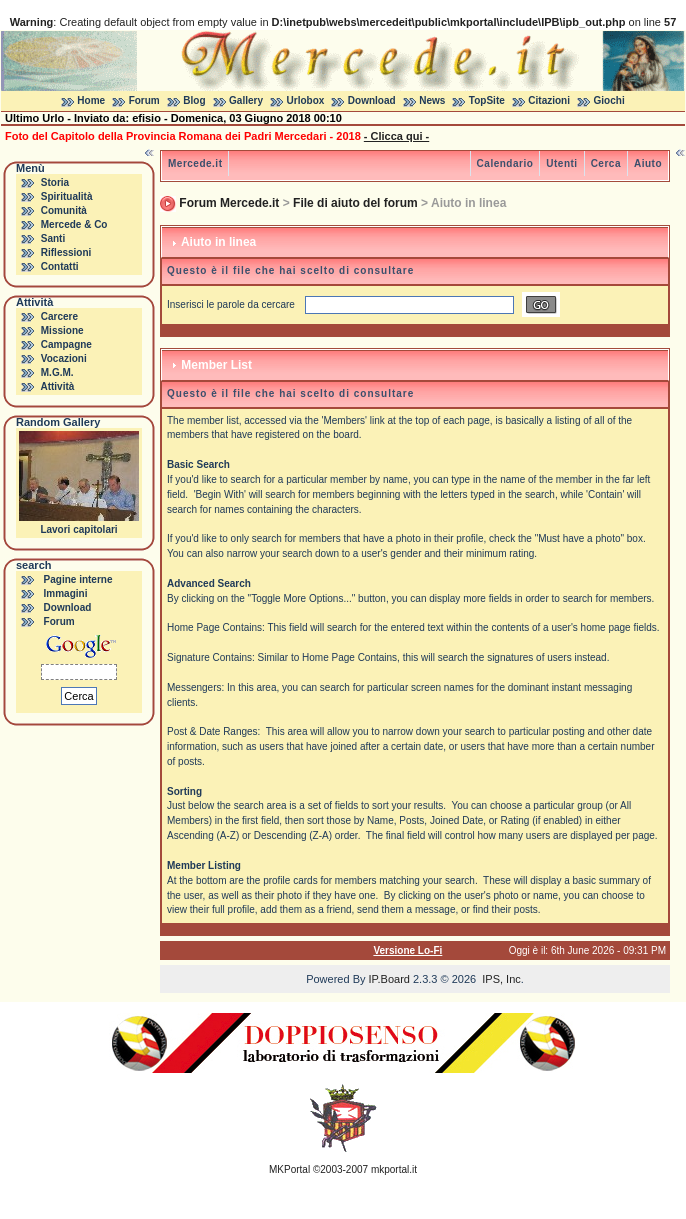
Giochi (609, 100)
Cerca (606, 163)
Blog (194, 100)
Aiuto (648, 163)
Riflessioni (66, 252)
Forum (144, 100)
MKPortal (289, 1169)
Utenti (561, 163)
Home (91, 100)
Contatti (60, 266)
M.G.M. (57, 372)
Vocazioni (64, 358)
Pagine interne (78, 579)
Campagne (66, 344)
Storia (55, 182)
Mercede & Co (74, 224)
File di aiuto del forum (355, 203)
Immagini (66, 593)
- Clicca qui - (396, 136)
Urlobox (306, 100)
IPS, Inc (501, 979)
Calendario (505, 163)
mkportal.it (394, 1169)
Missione (62, 330)
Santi (53, 238)
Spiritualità (67, 196)
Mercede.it (195, 163)
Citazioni (549, 100)
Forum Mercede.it (229, 203)
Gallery (246, 100)
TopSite (487, 100)
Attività (57, 386)
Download (372, 100)
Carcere (59, 316)
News (432, 100)
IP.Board (389, 979)
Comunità (64, 210)
